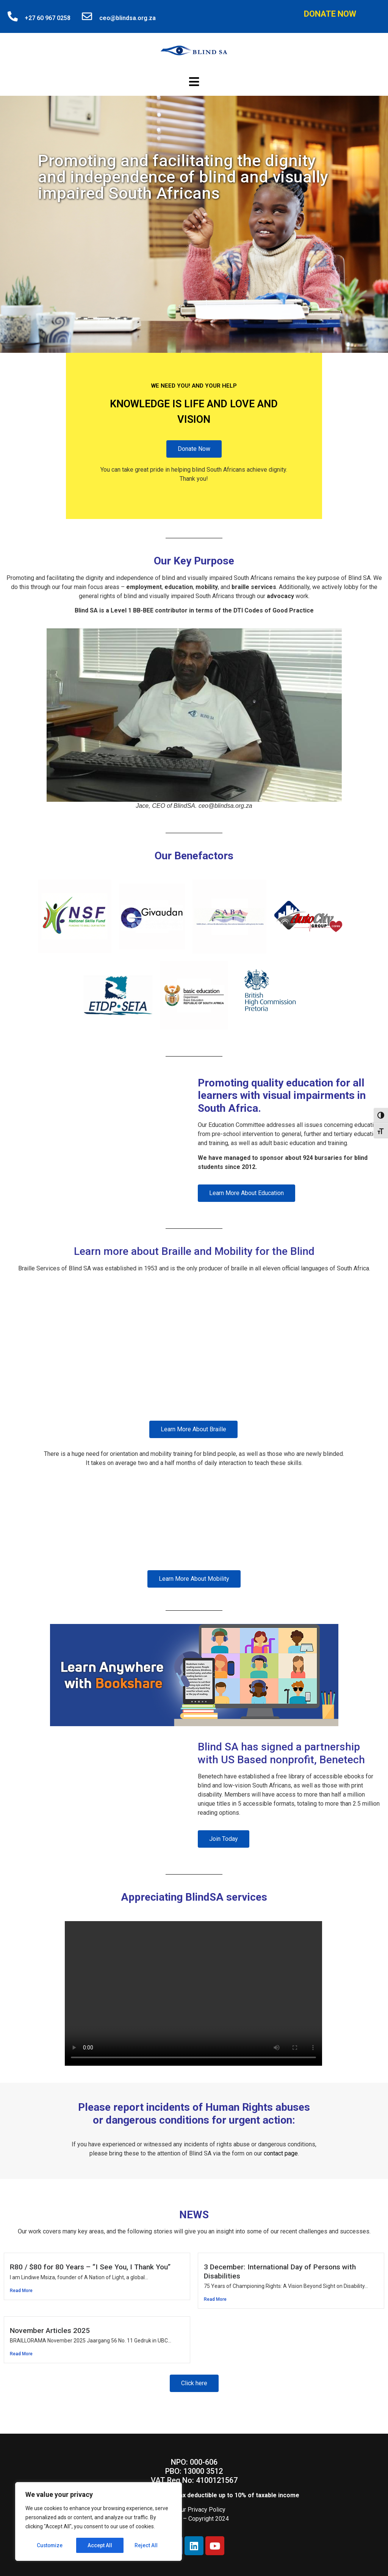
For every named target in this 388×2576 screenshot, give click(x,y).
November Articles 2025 (50, 2330)
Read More (21, 2290)
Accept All (148, 2545)
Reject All (99, 2545)
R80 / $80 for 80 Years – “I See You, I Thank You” (90, 2267)
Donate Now (330, 14)
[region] (98, 2522)
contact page (281, 2153)
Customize (49, 2545)
